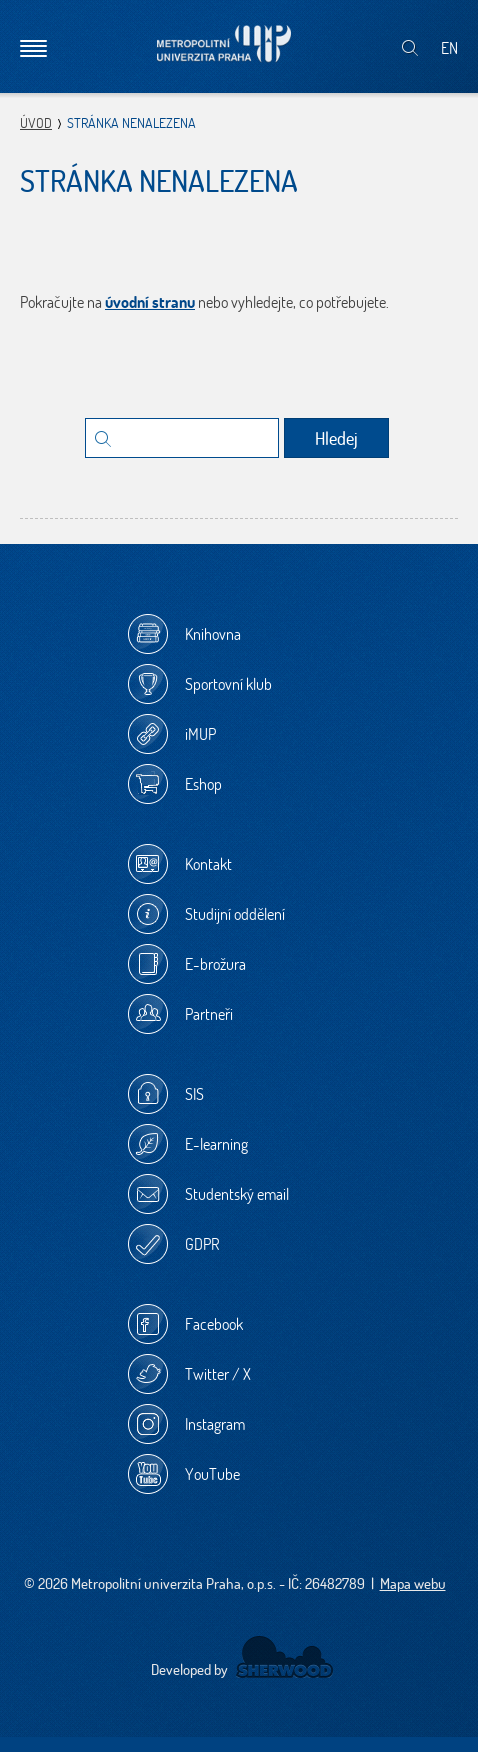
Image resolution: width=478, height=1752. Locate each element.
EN (449, 48)
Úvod (36, 123)
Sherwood (284, 1657)
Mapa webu (413, 1583)
